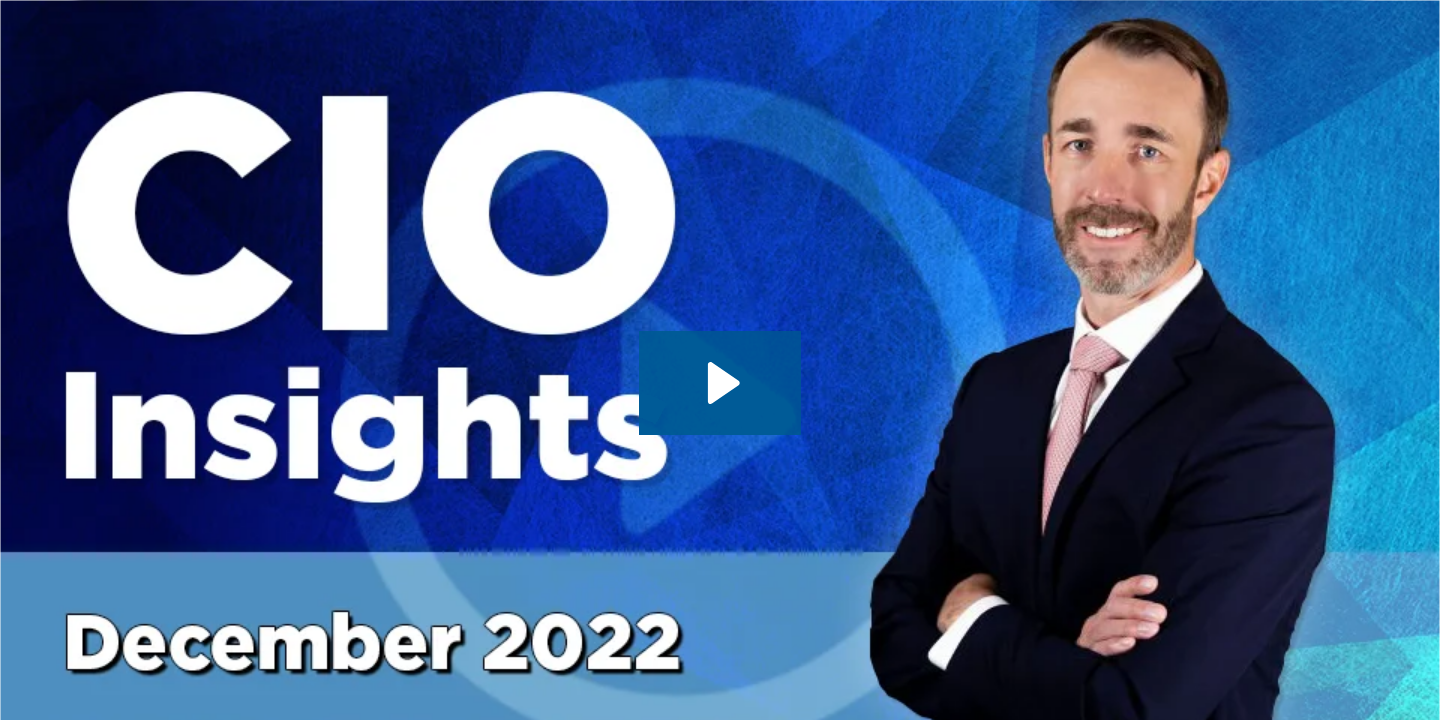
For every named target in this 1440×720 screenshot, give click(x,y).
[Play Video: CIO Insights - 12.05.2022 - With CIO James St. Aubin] (720, 383)
